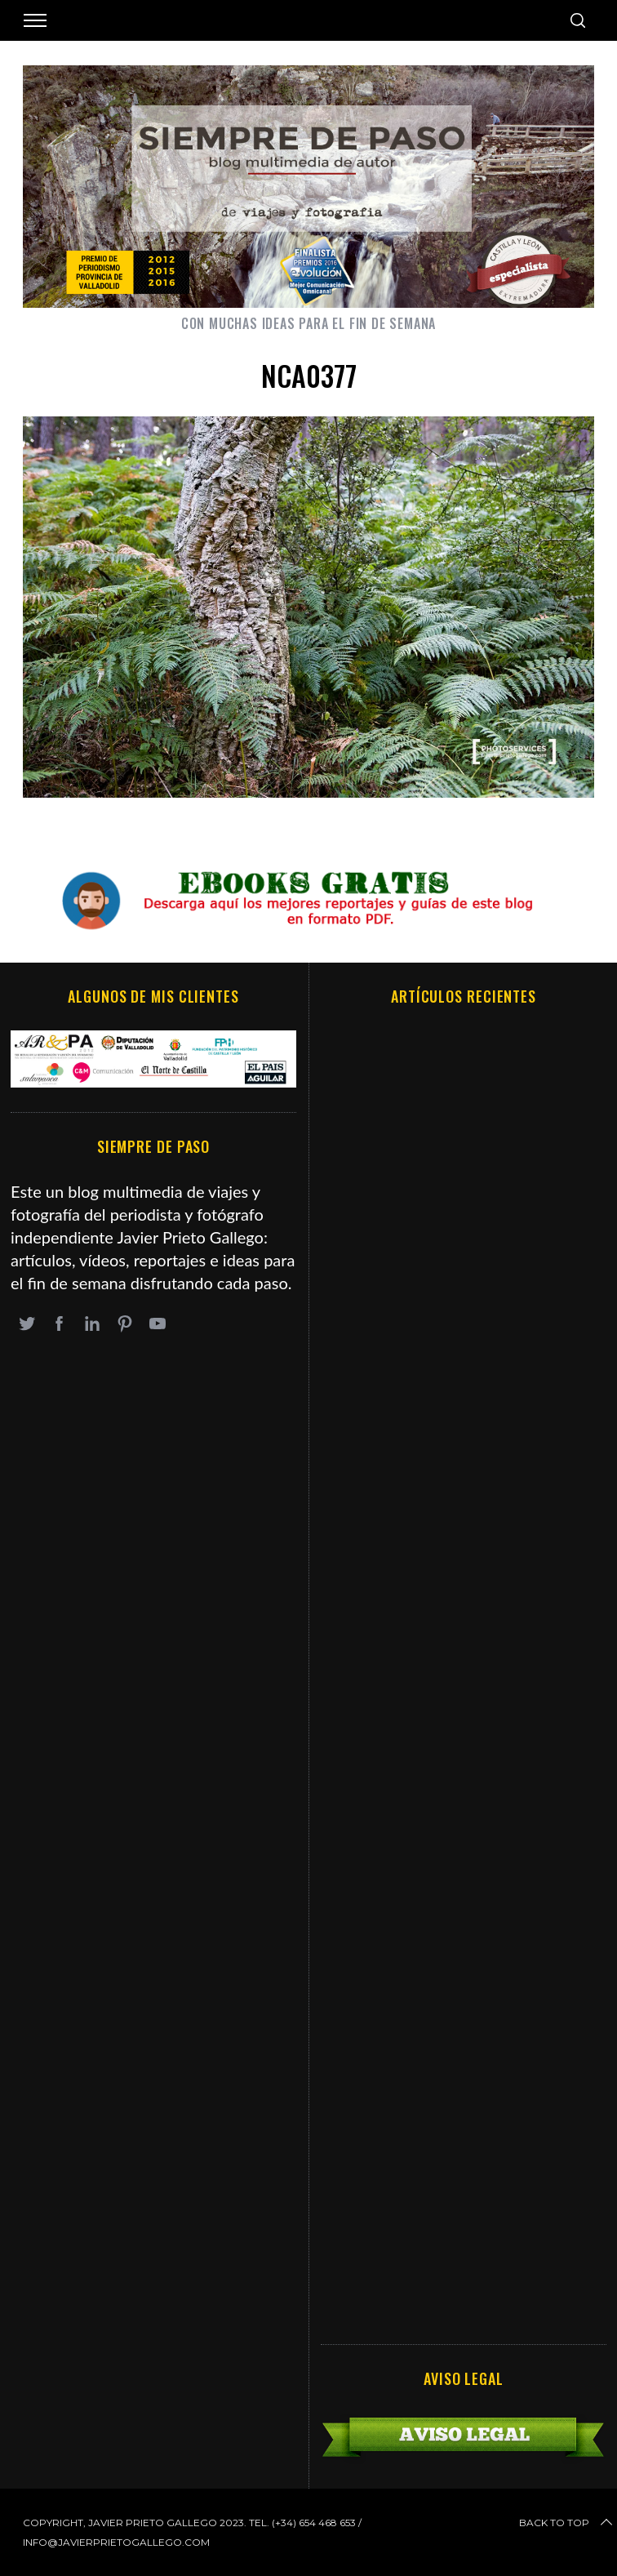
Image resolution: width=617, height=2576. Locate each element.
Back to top (567, 2523)
